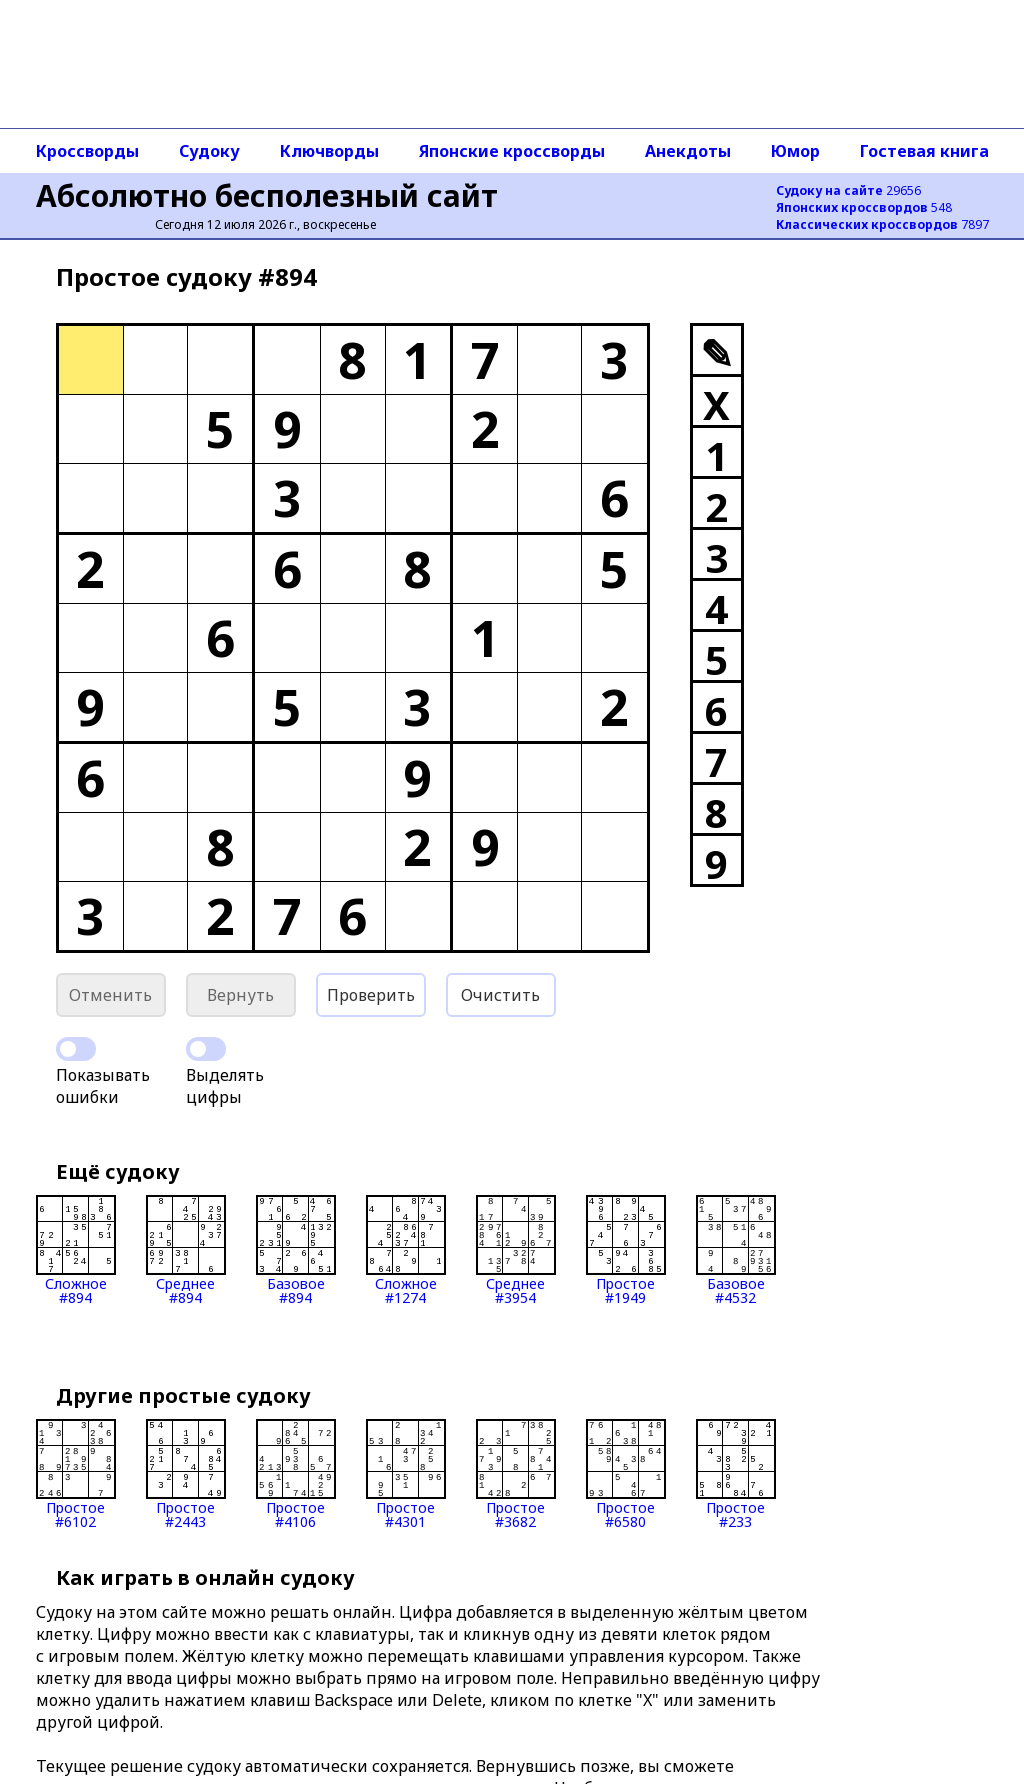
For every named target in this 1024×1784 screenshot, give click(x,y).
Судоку (209, 151)
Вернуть (240, 995)
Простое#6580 (626, 1474)
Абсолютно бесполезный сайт (267, 195)
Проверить (371, 995)
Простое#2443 (186, 1474)
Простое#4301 (406, 1474)
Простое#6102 (76, 1474)
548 (864, 207)
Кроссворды (87, 151)
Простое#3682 (516, 1474)
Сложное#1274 (406, 1250)
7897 (882, 224)
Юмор (795, 151)
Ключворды (329, 151)
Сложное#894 (76, 1250)
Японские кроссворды (512, 151)
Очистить (500, 995)
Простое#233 (736, 1474)
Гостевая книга (924, 151)
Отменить (110, 995)
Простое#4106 (296, 1474)
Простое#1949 (626, 1250)
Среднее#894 (186, 1250)
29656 (848, 190)
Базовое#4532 (736, 1250)
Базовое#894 (296, 1250)
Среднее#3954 (516, 1250)
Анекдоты (688, 151)
